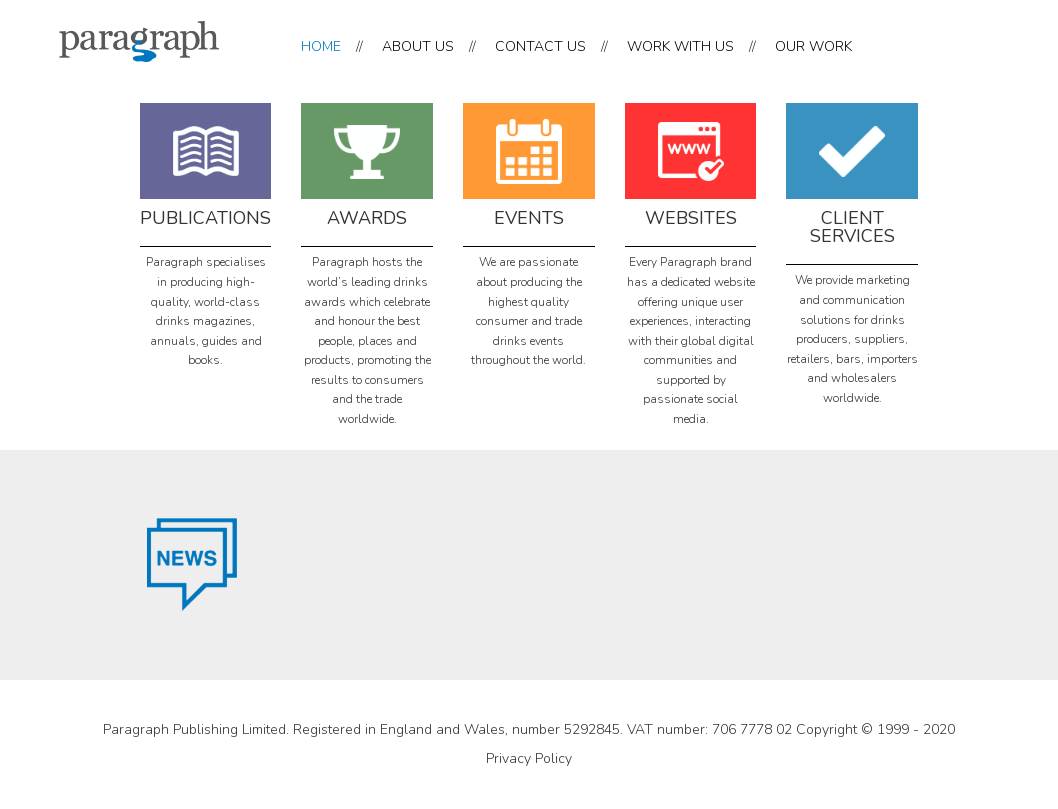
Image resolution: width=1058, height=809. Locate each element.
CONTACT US (540, 46)
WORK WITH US (680, 46)
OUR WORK (813, 46)
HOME (321, 46)
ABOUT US (418, 46)
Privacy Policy (529, 758)
